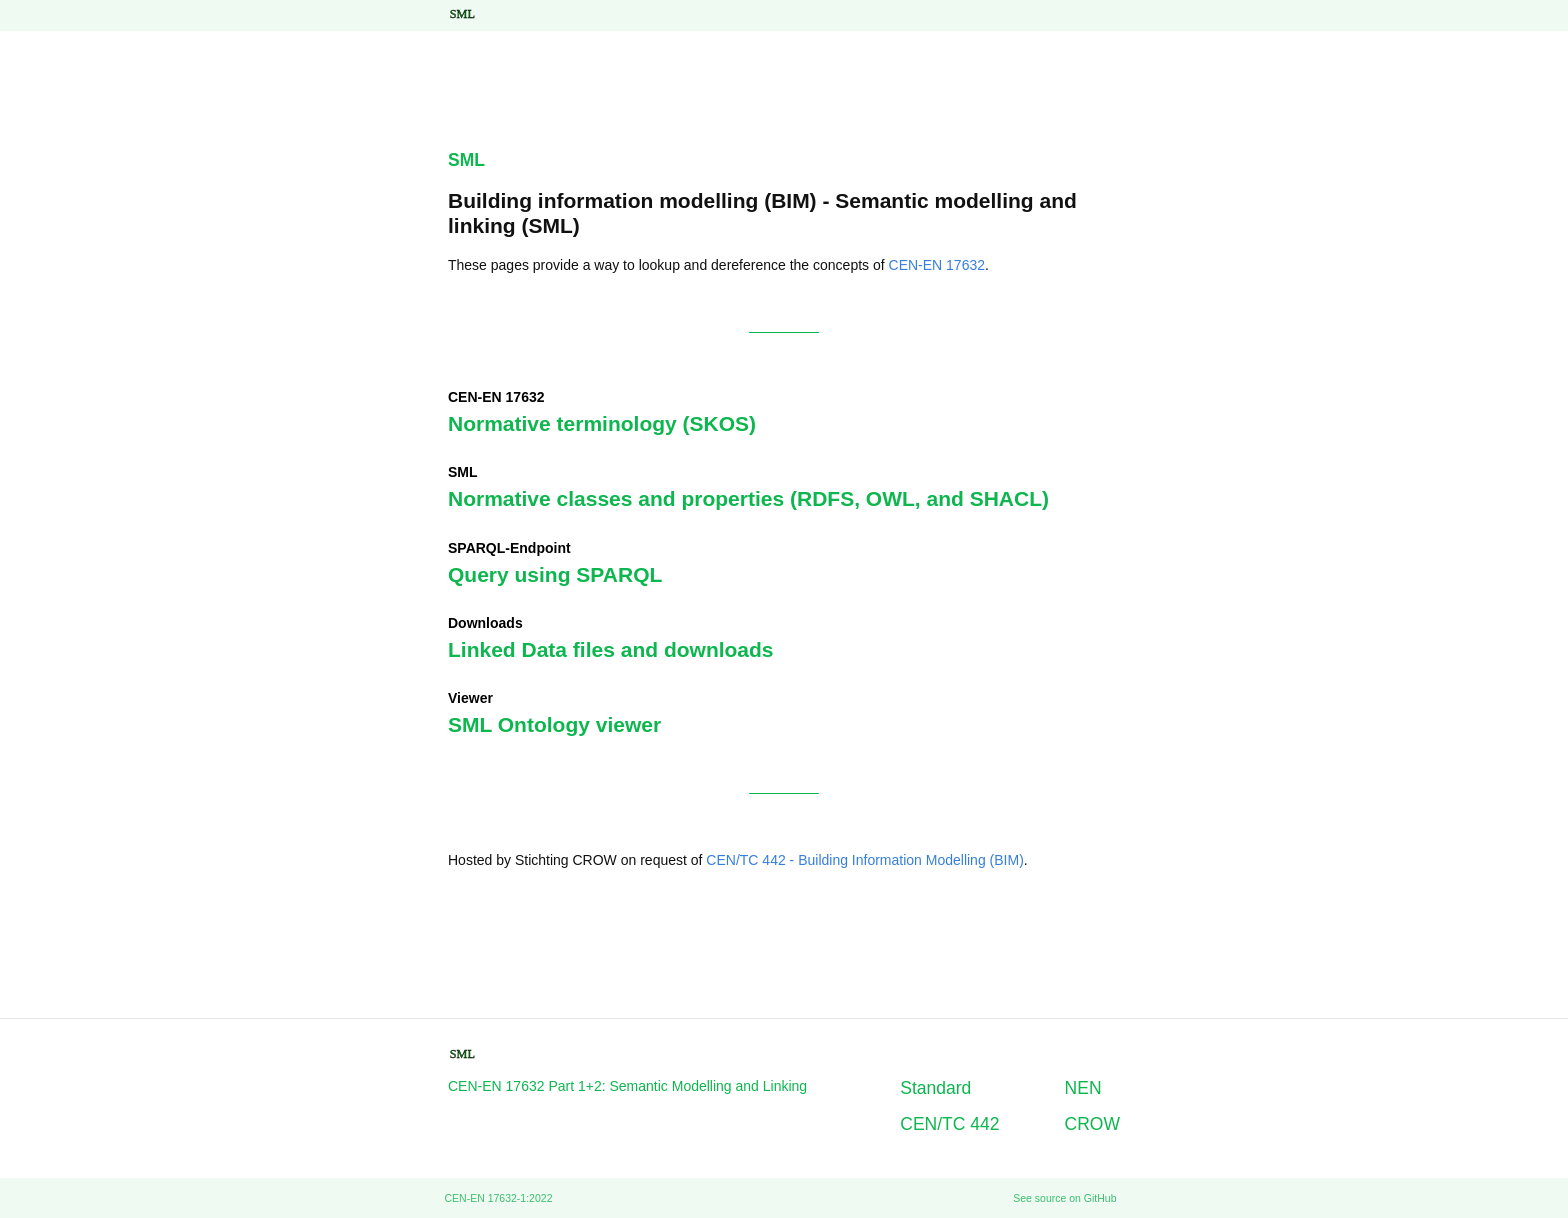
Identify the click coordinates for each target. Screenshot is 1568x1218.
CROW (1092, 1124)
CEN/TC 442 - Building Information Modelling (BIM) (864, 860)
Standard (935, 1088)
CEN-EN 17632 (937, 265)
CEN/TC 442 (949, 1124)
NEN (1083, 1088)
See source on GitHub (1064, 1198)
